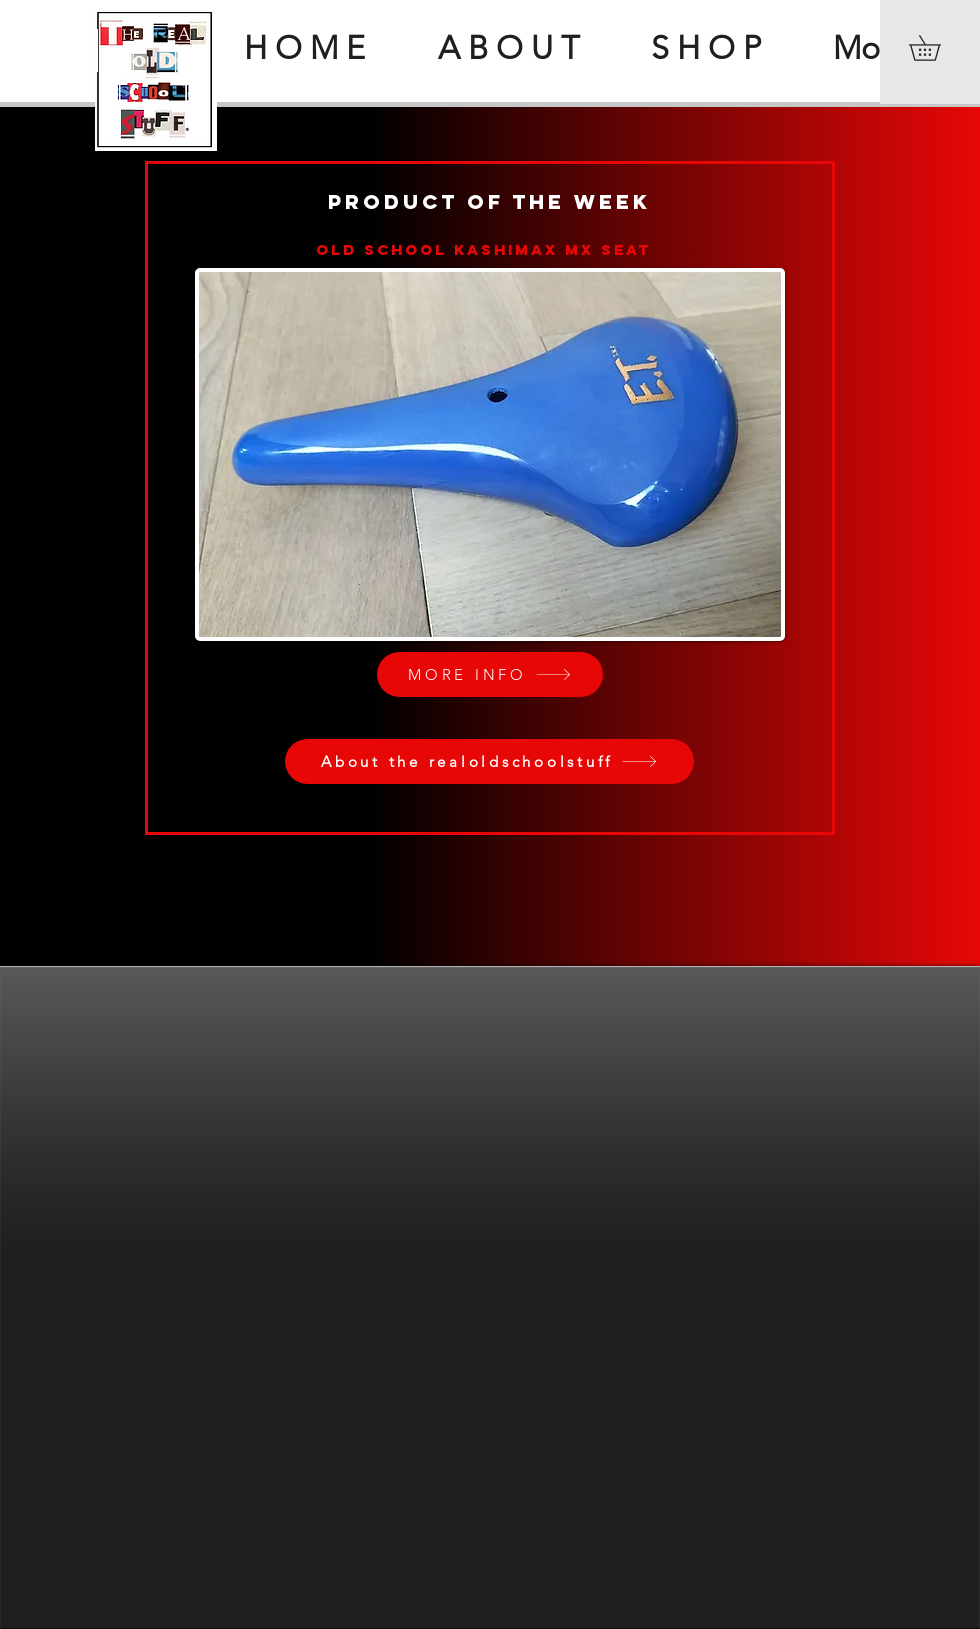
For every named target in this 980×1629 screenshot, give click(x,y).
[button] (937, 48)
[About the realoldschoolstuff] (489, 761)
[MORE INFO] (490, 674)
